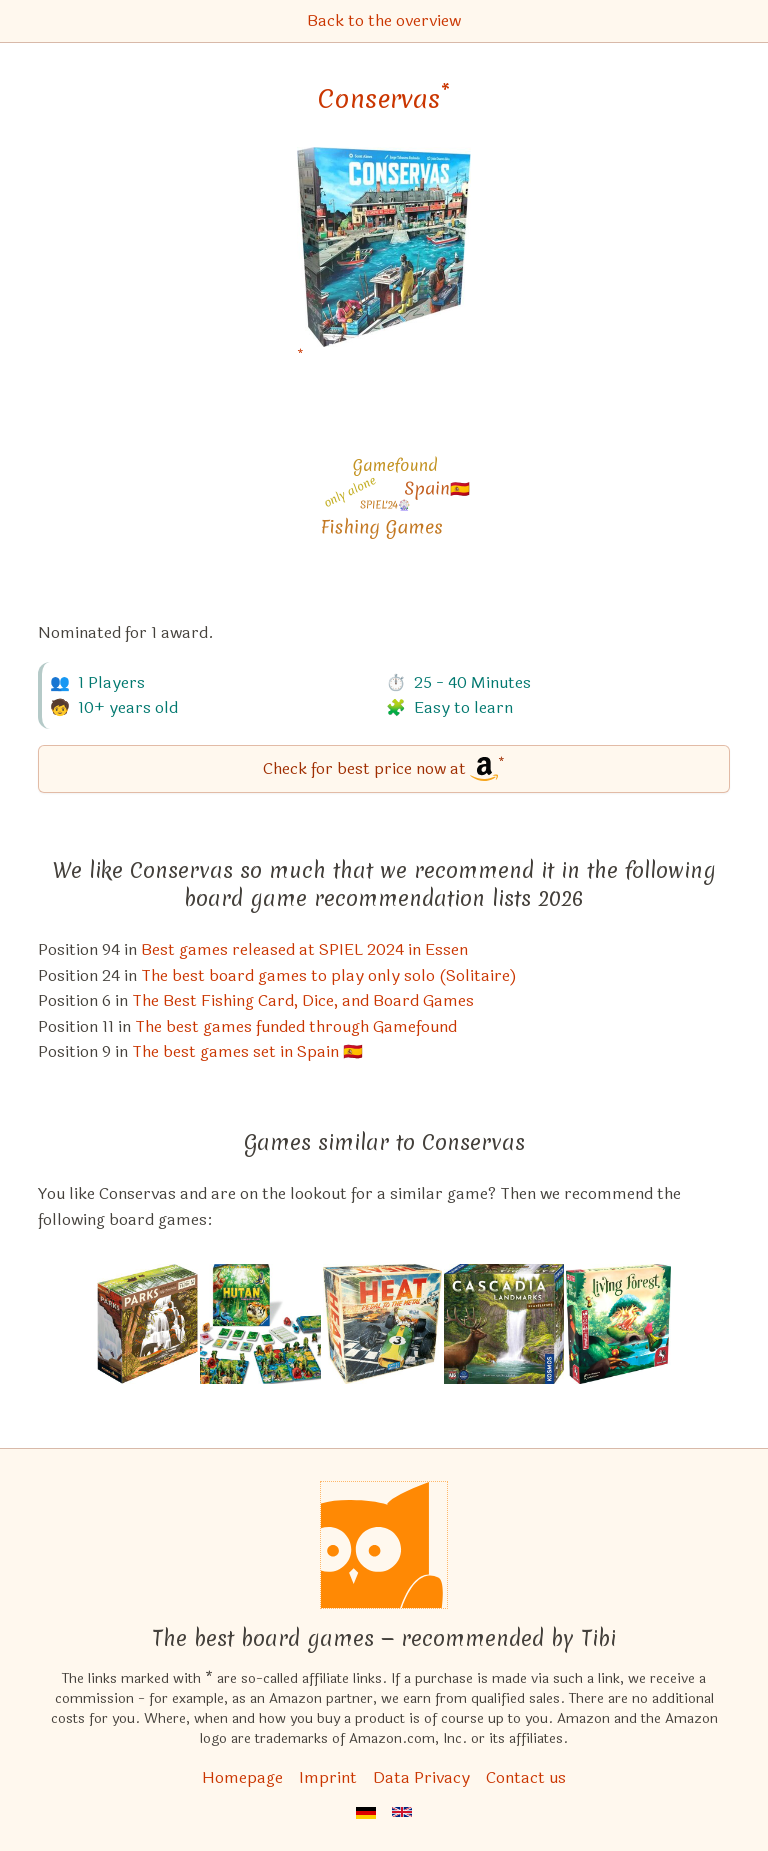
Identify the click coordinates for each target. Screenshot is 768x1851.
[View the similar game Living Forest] (618, 1324)
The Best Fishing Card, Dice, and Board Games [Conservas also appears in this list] (303, 1000)
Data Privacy (421, 1777)
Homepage (242, 1777)
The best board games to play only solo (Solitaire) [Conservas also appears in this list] (329, 975)
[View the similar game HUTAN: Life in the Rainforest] (261, 1324)
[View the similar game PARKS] (147, 1324)
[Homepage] (384, 1545)
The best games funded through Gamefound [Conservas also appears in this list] (296, 1026)
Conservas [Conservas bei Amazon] (384, 99)
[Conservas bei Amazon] (384, 259)
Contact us (526, 1777)
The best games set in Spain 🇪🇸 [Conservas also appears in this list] (247, 1051)
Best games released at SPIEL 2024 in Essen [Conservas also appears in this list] (304, 949)
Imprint (328, 1777)
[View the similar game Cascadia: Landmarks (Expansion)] (504, 1324)
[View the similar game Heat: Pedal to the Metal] (382, 1324)
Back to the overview (384, 20)
